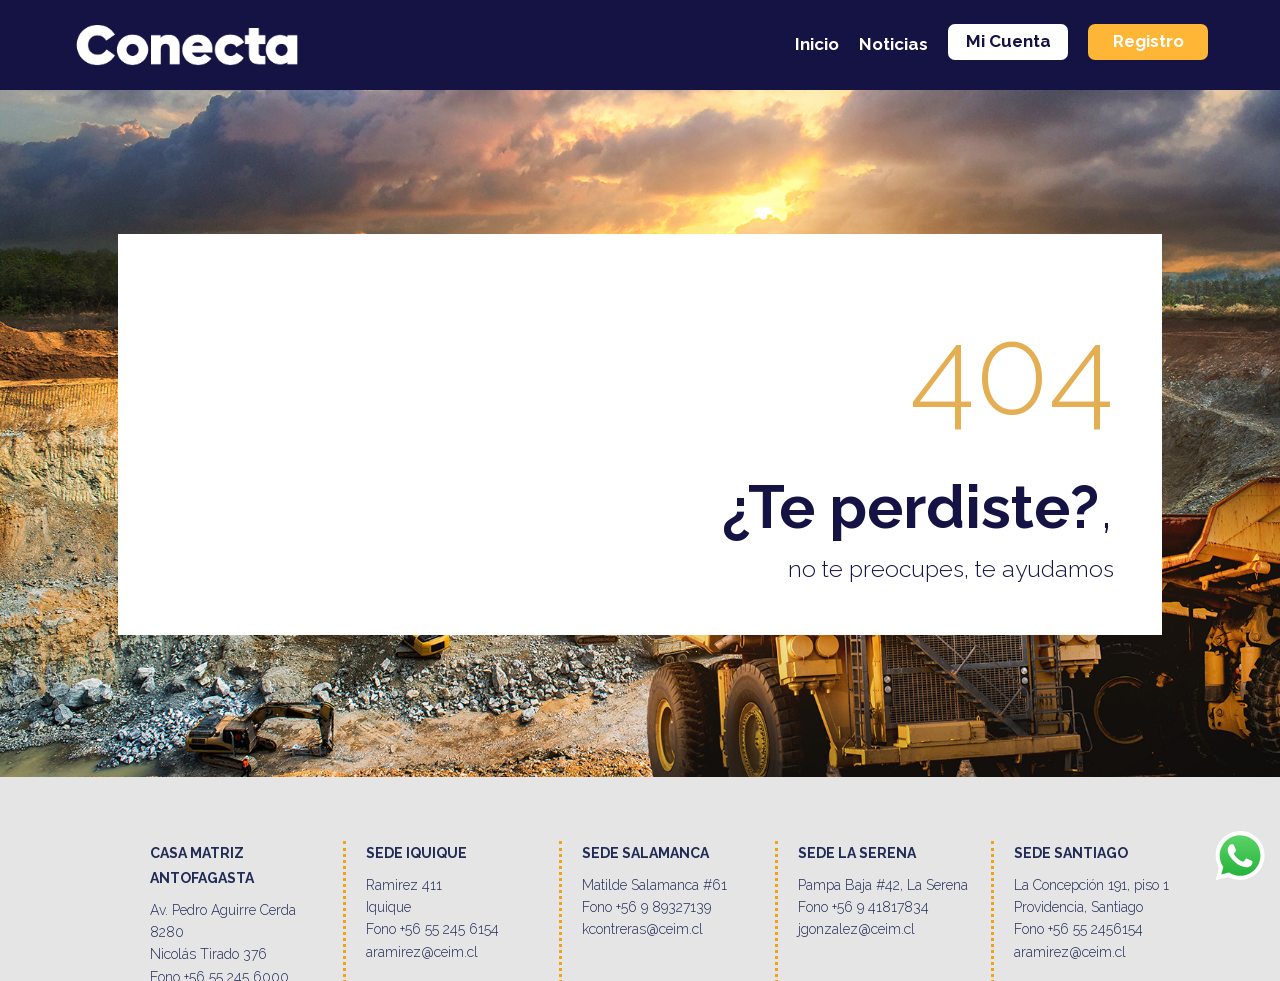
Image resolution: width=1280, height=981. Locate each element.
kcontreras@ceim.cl (642, 929)
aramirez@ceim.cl (422, 952)
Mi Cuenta (1008, 41)
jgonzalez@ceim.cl (856, 929)
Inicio (817, 44)
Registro (1148, 41)
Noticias (893, 44)
